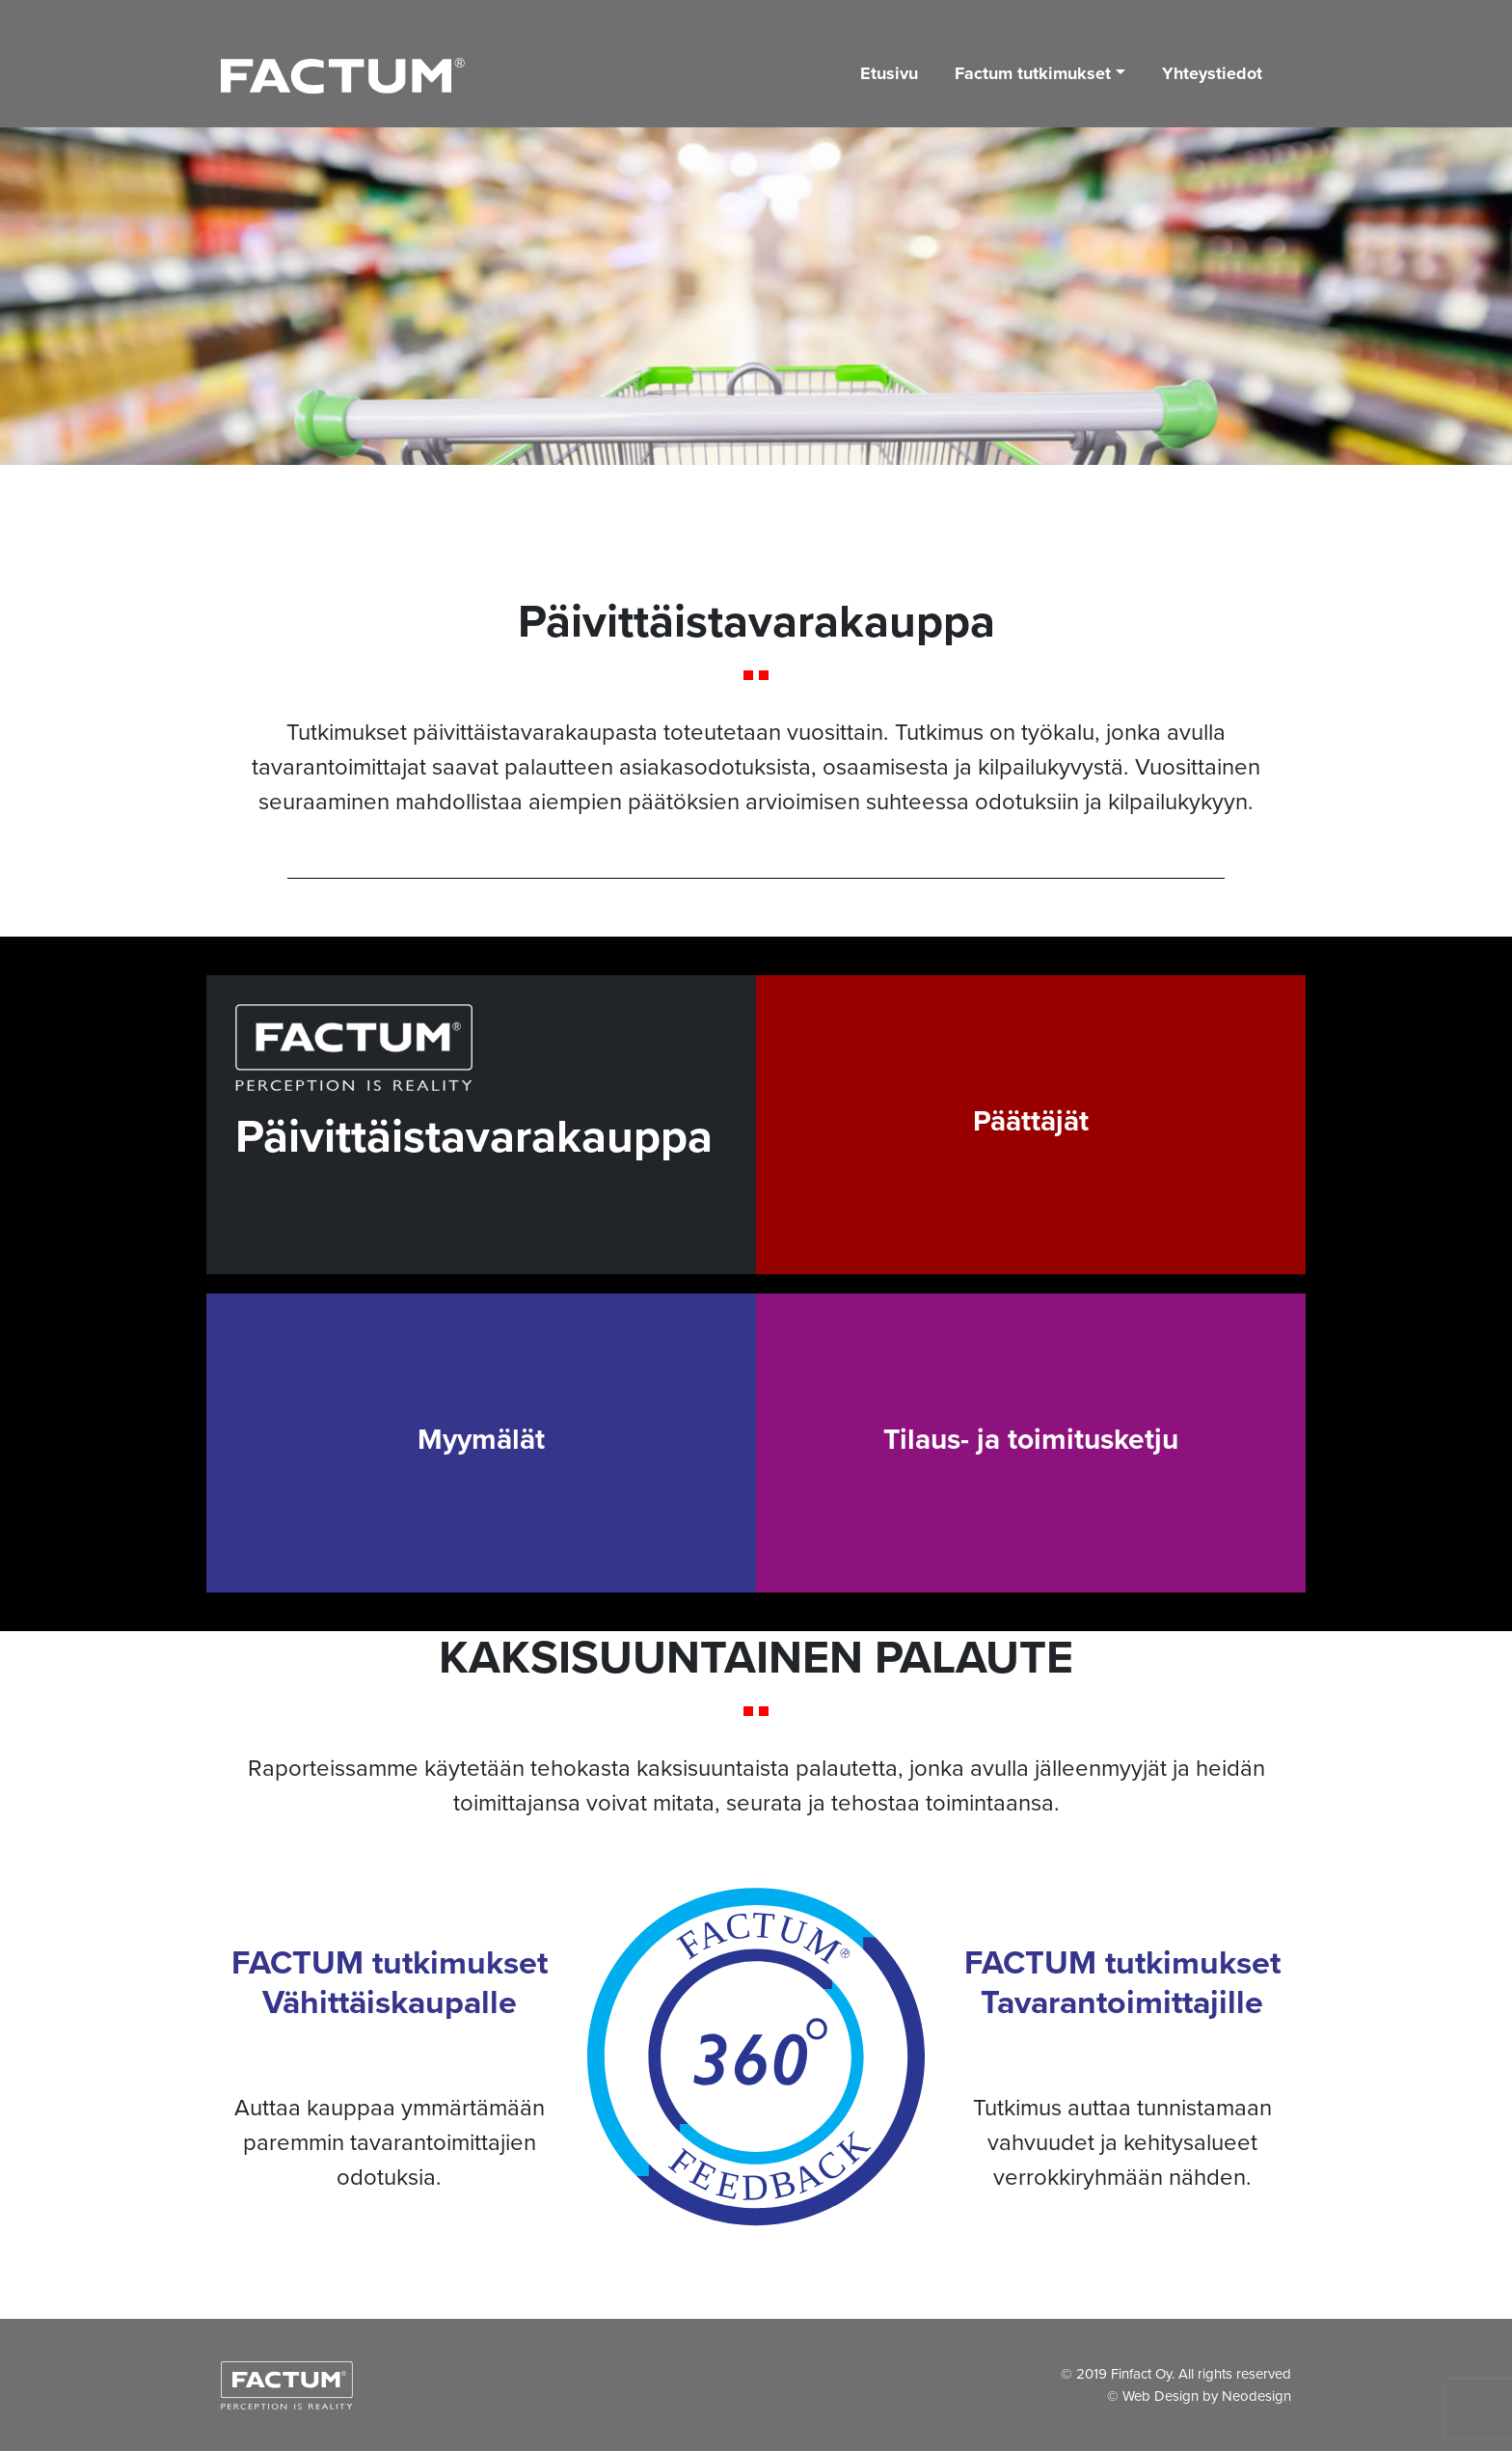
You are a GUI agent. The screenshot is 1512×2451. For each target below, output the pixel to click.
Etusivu (889, 73)
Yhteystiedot (1212, 73)
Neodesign (1256, 2396)
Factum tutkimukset (1033, 73)
